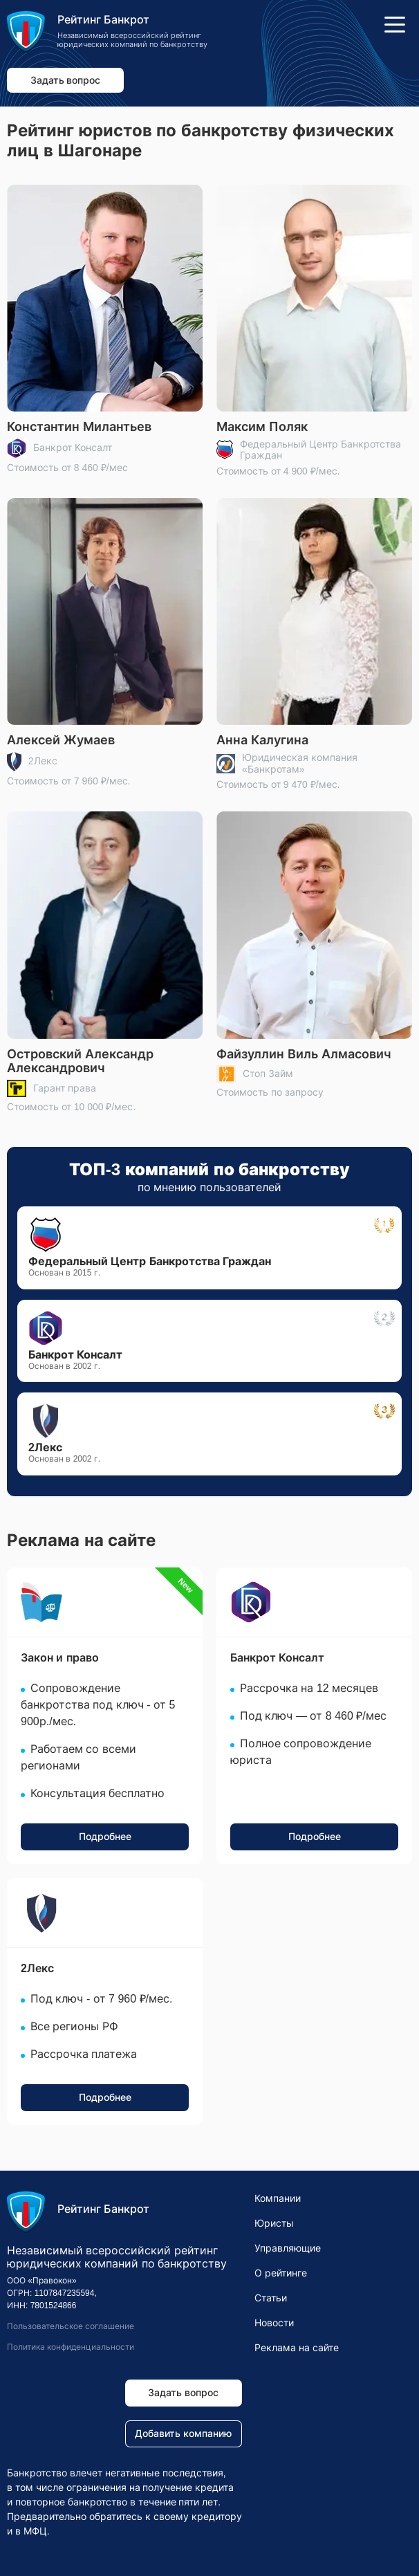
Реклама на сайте (296, 2347)
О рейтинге (280, 2273)
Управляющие (287, 2248)
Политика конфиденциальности (70, 2347)
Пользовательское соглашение (70, 2326)
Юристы (274, 2223)
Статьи (270, 2297)
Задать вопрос (65, 80)
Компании (277, 2198)
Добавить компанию (183, 2433)
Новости (274, 2322)
